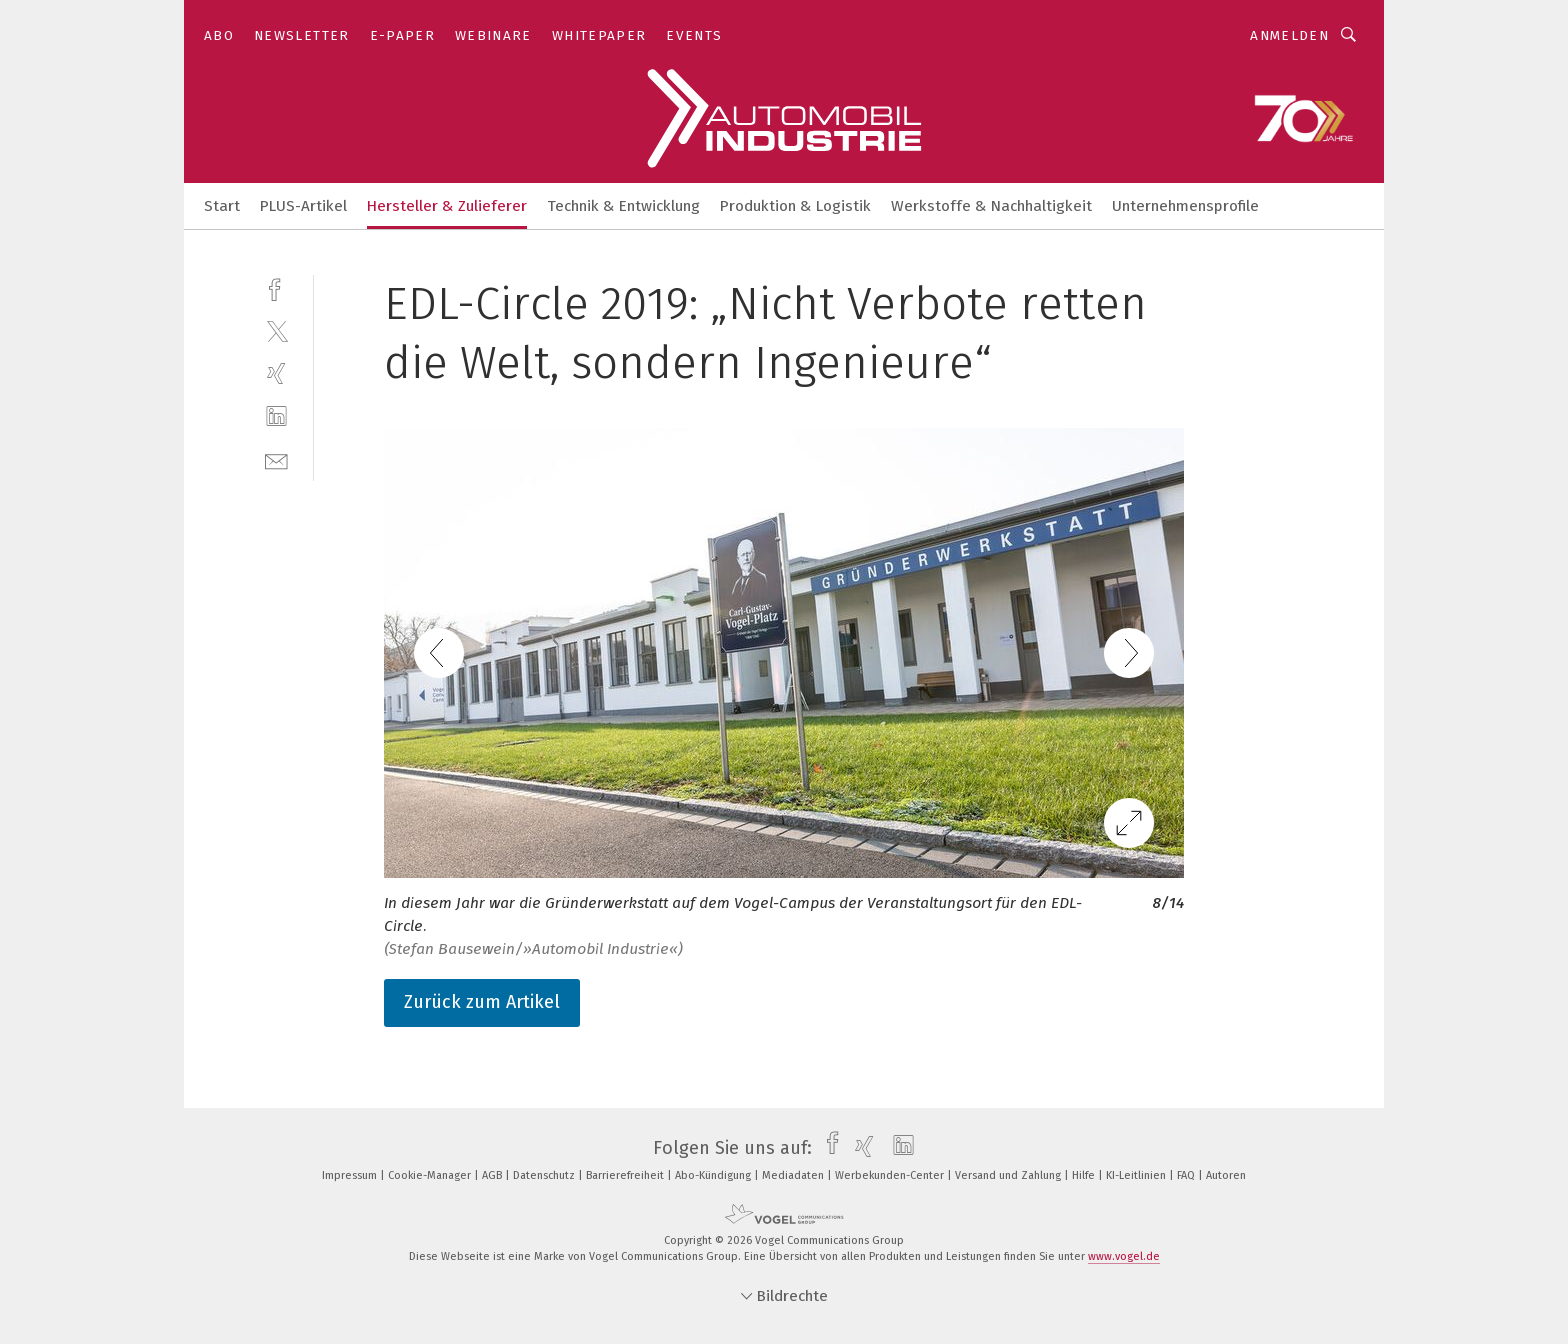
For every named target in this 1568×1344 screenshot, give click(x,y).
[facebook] (276, 287)
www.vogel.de (1124, 1256)
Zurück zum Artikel (482, 1002)
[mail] (276, 459)
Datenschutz (545, 1175)
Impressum (351, 1175)
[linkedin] (276, 416)
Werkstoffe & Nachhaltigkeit (991, 206)
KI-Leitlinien (1137, 1175)
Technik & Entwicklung (623, 206)
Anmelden (1289, 35)
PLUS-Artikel (303, 206)
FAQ (1187, 1175)
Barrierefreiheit (626, 1175)
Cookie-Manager (431, 1175)
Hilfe (1085, 1175)
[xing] (276, 373)
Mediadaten (794, 1175)
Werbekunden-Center (891, 1175)
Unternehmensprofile (1185, 206)
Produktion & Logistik (795, 206)
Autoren (1226, 1175)
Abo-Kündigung (714, 1175)
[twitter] (276, 330)
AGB (493, 1175)
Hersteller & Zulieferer (447, 206)
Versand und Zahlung (1009, 1175)
